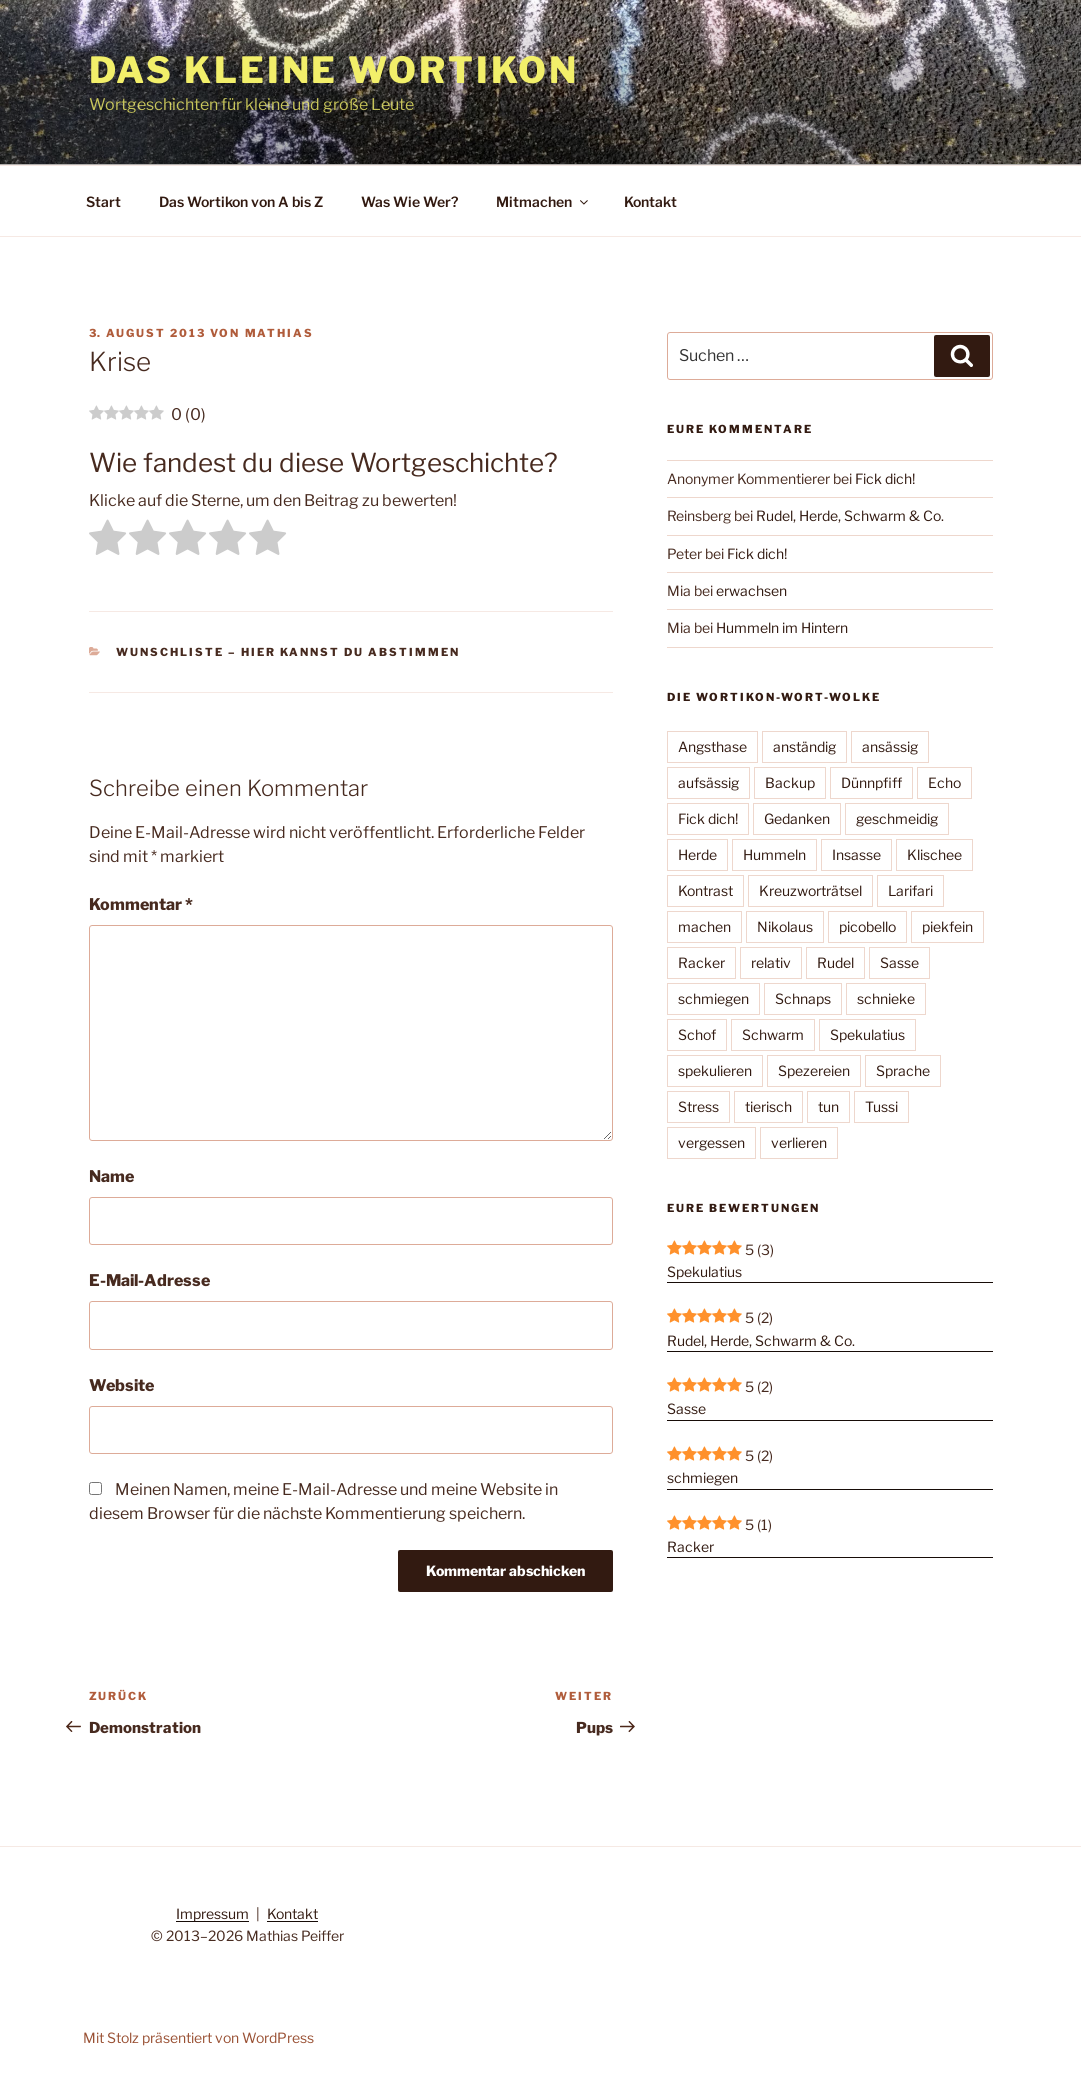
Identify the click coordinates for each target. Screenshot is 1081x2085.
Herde (697, 854)
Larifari (910, 890)
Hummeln (774, 854)
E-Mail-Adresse (149, 1280)
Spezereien (814, 1070)
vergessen (711, 1142)
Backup (790, 782)
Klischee (934, 854)
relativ (771, 962)
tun (828, 1106)
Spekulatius (867, 1034)
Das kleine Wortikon (334, 70)
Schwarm (773, 1034)
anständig (804, 746)
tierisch (768, 1106)
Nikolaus (785, 926)
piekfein (947, 926)
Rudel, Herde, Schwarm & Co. (850, 515)
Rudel (835, 962)
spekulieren (715, 1070)
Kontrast (705, 890)
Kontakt (650, 201)
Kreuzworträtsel (810, 890)
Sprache (903, 1070)
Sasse (899, 962)
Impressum (212, 1913)
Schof (697, 1034)
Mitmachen (543, 201)
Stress (698, 1106)
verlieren (799, 1142)
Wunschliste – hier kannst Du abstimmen (288, 652)
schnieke (886, 998)
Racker (701, 962)
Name (111, 1176)
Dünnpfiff (871, 782)
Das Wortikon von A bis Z (241, 201)
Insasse (856, 854)
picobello (867, 926)
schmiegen (713, 998)
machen (704, 926)
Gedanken (797, 818)
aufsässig (708, 782)
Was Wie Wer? (409, 201)
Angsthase (712, 746)
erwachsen (751, 590)
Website (121, 1385)
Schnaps (803, 998)
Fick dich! (885, 478)
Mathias (280, 333)
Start (103, 201)
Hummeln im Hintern (782, 627)
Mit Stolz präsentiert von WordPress (198, 2037)
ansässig (890, 746)
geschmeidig (897, 818)
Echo (944, 782)
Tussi (881, 1106)
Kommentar (141, 904)
